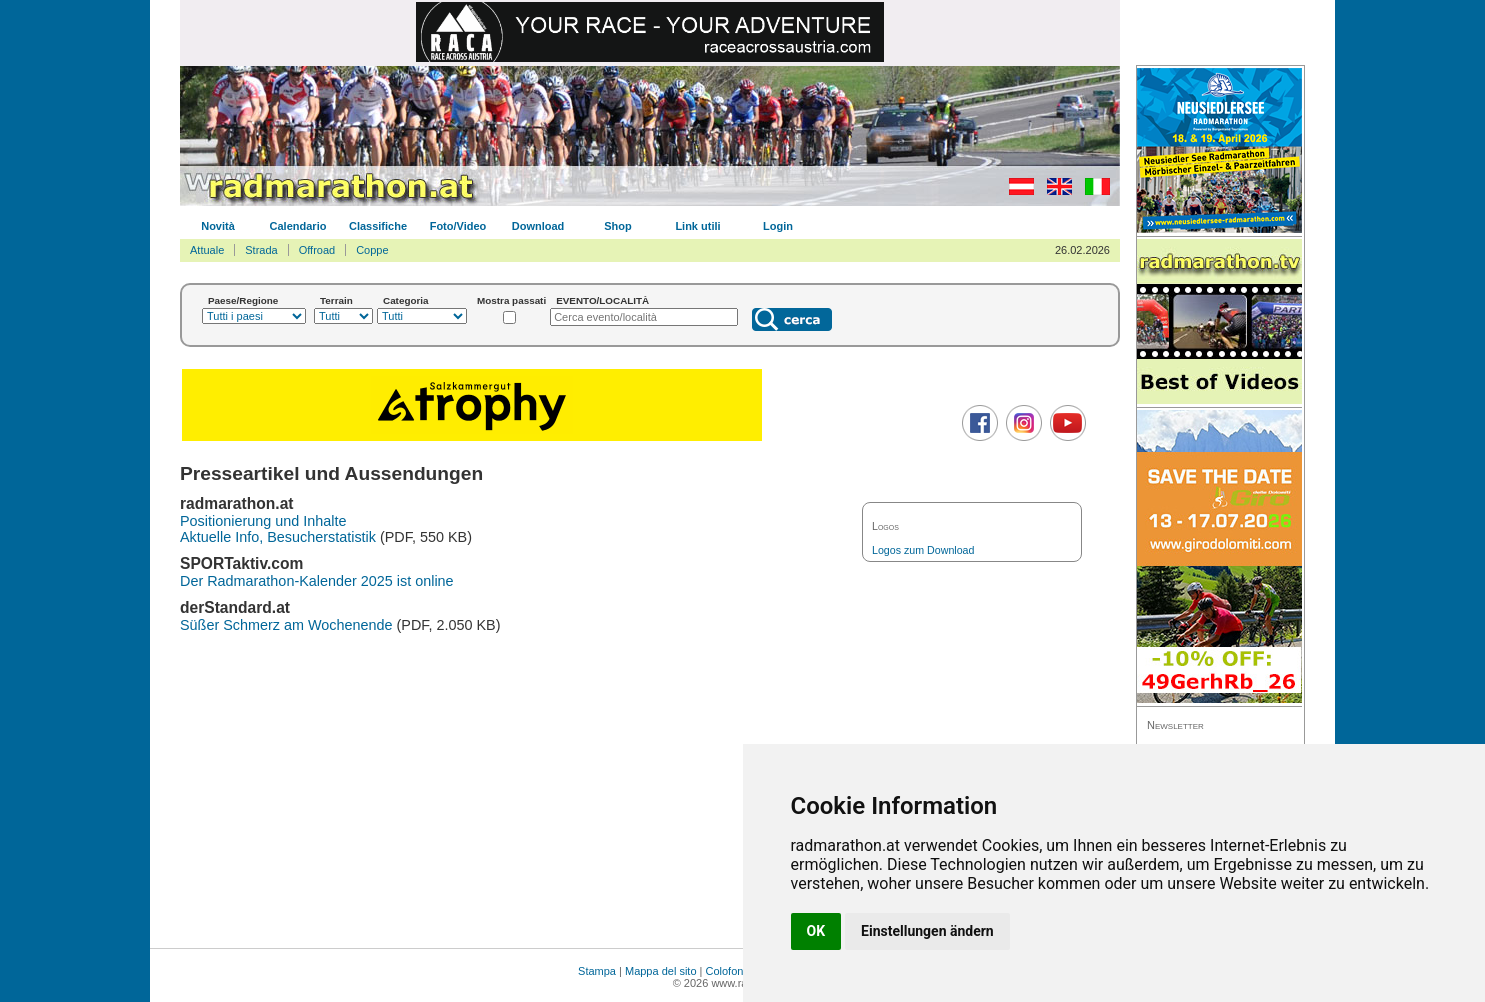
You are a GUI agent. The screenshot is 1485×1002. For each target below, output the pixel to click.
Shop (618, 226)
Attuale (207, 250)
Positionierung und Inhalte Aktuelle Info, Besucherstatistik (278, 529)
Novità (218, 226)
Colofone (728, 971)
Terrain (336, 300)
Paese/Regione (243, 300)
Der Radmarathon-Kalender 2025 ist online (317, 581)
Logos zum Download (923, 550)
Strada (261, 250)
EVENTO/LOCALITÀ (602, 300)
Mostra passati (511, 300)
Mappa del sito (661, 971)
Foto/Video (458, 226)
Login (778, 226)
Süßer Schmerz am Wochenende (286, 625)
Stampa (597, 971)
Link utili (697, 226)
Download (538, 226)
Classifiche (378, 226)
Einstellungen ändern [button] (927, 931)
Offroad (317, 250)
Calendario (298, 226)
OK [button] (816, 931)
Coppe (372, 250)
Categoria (406, 300)
